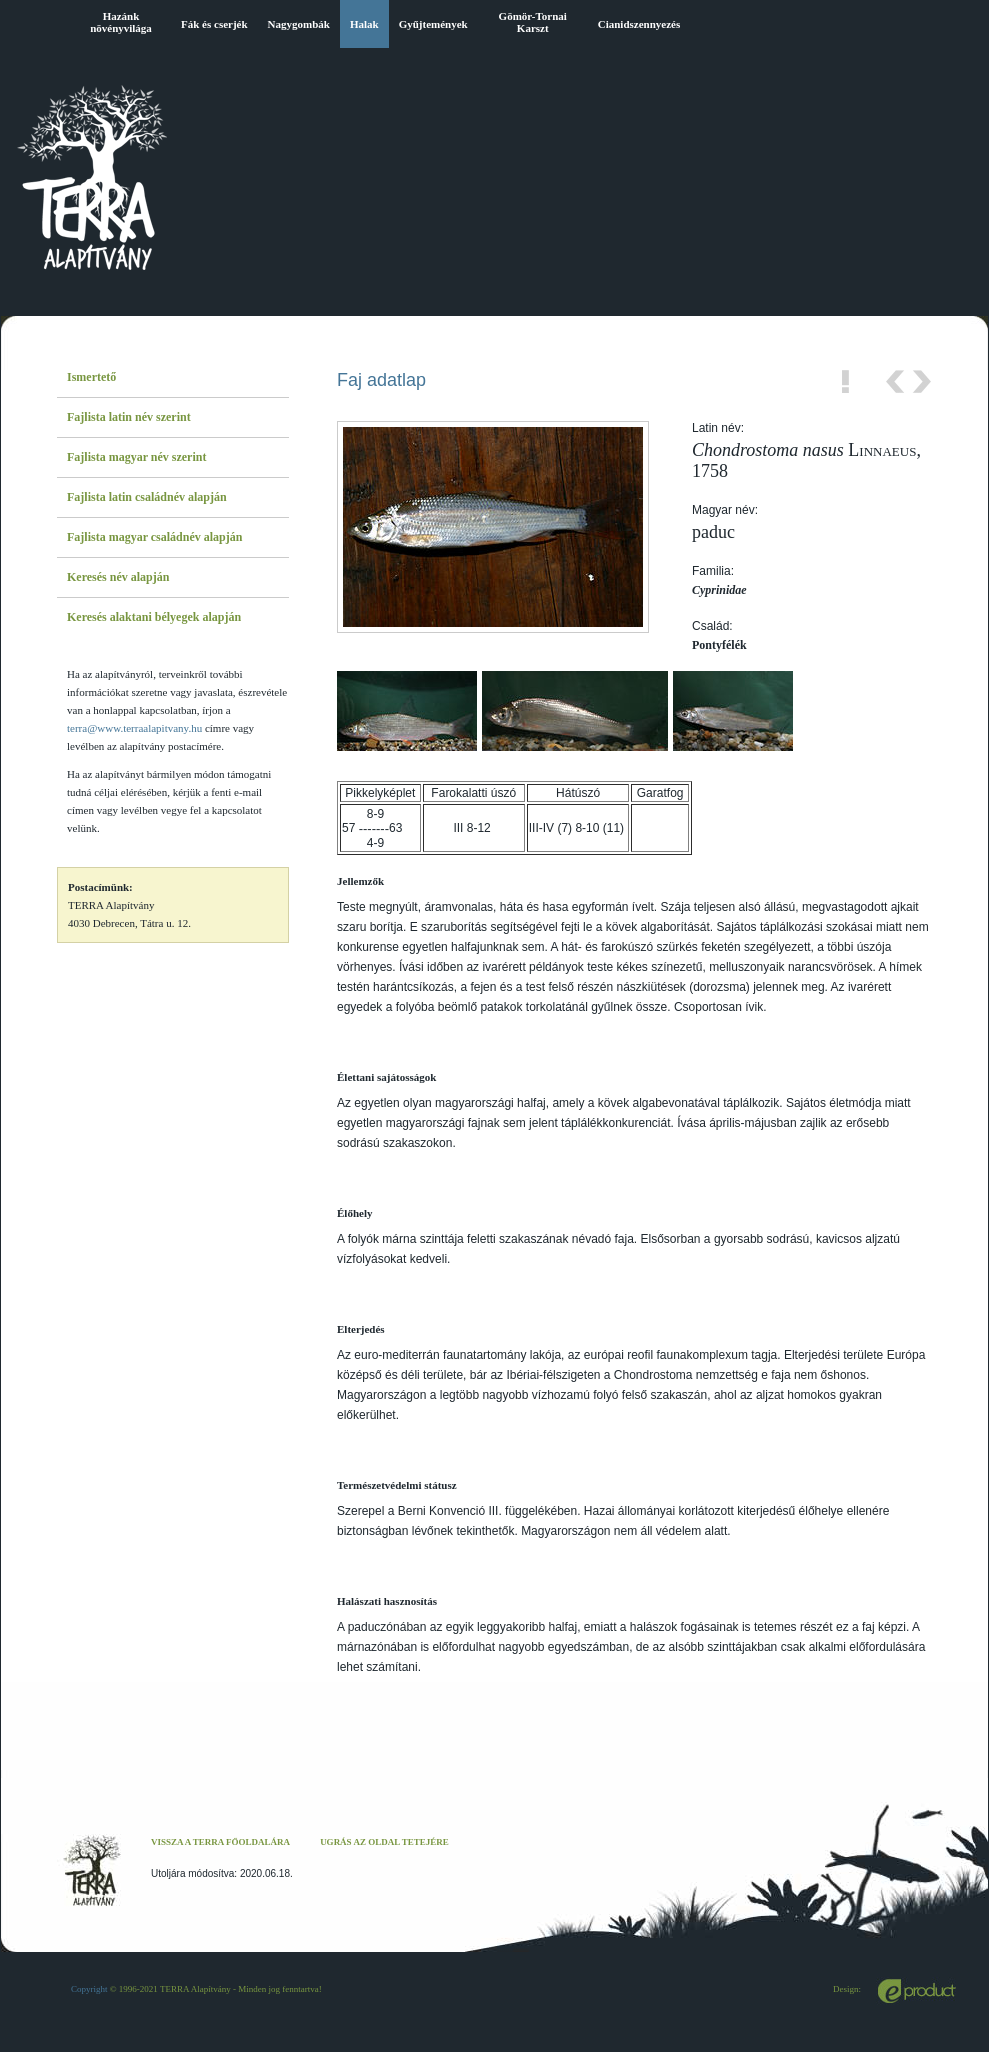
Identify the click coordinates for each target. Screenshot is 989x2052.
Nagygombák (299, 24)
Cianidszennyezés (639, 24)
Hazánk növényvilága (121, 22)
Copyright (89, 1989)
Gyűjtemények (433, 24)
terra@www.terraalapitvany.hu (134, 728)
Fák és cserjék (214, 24)
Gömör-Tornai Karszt (533, 22)
